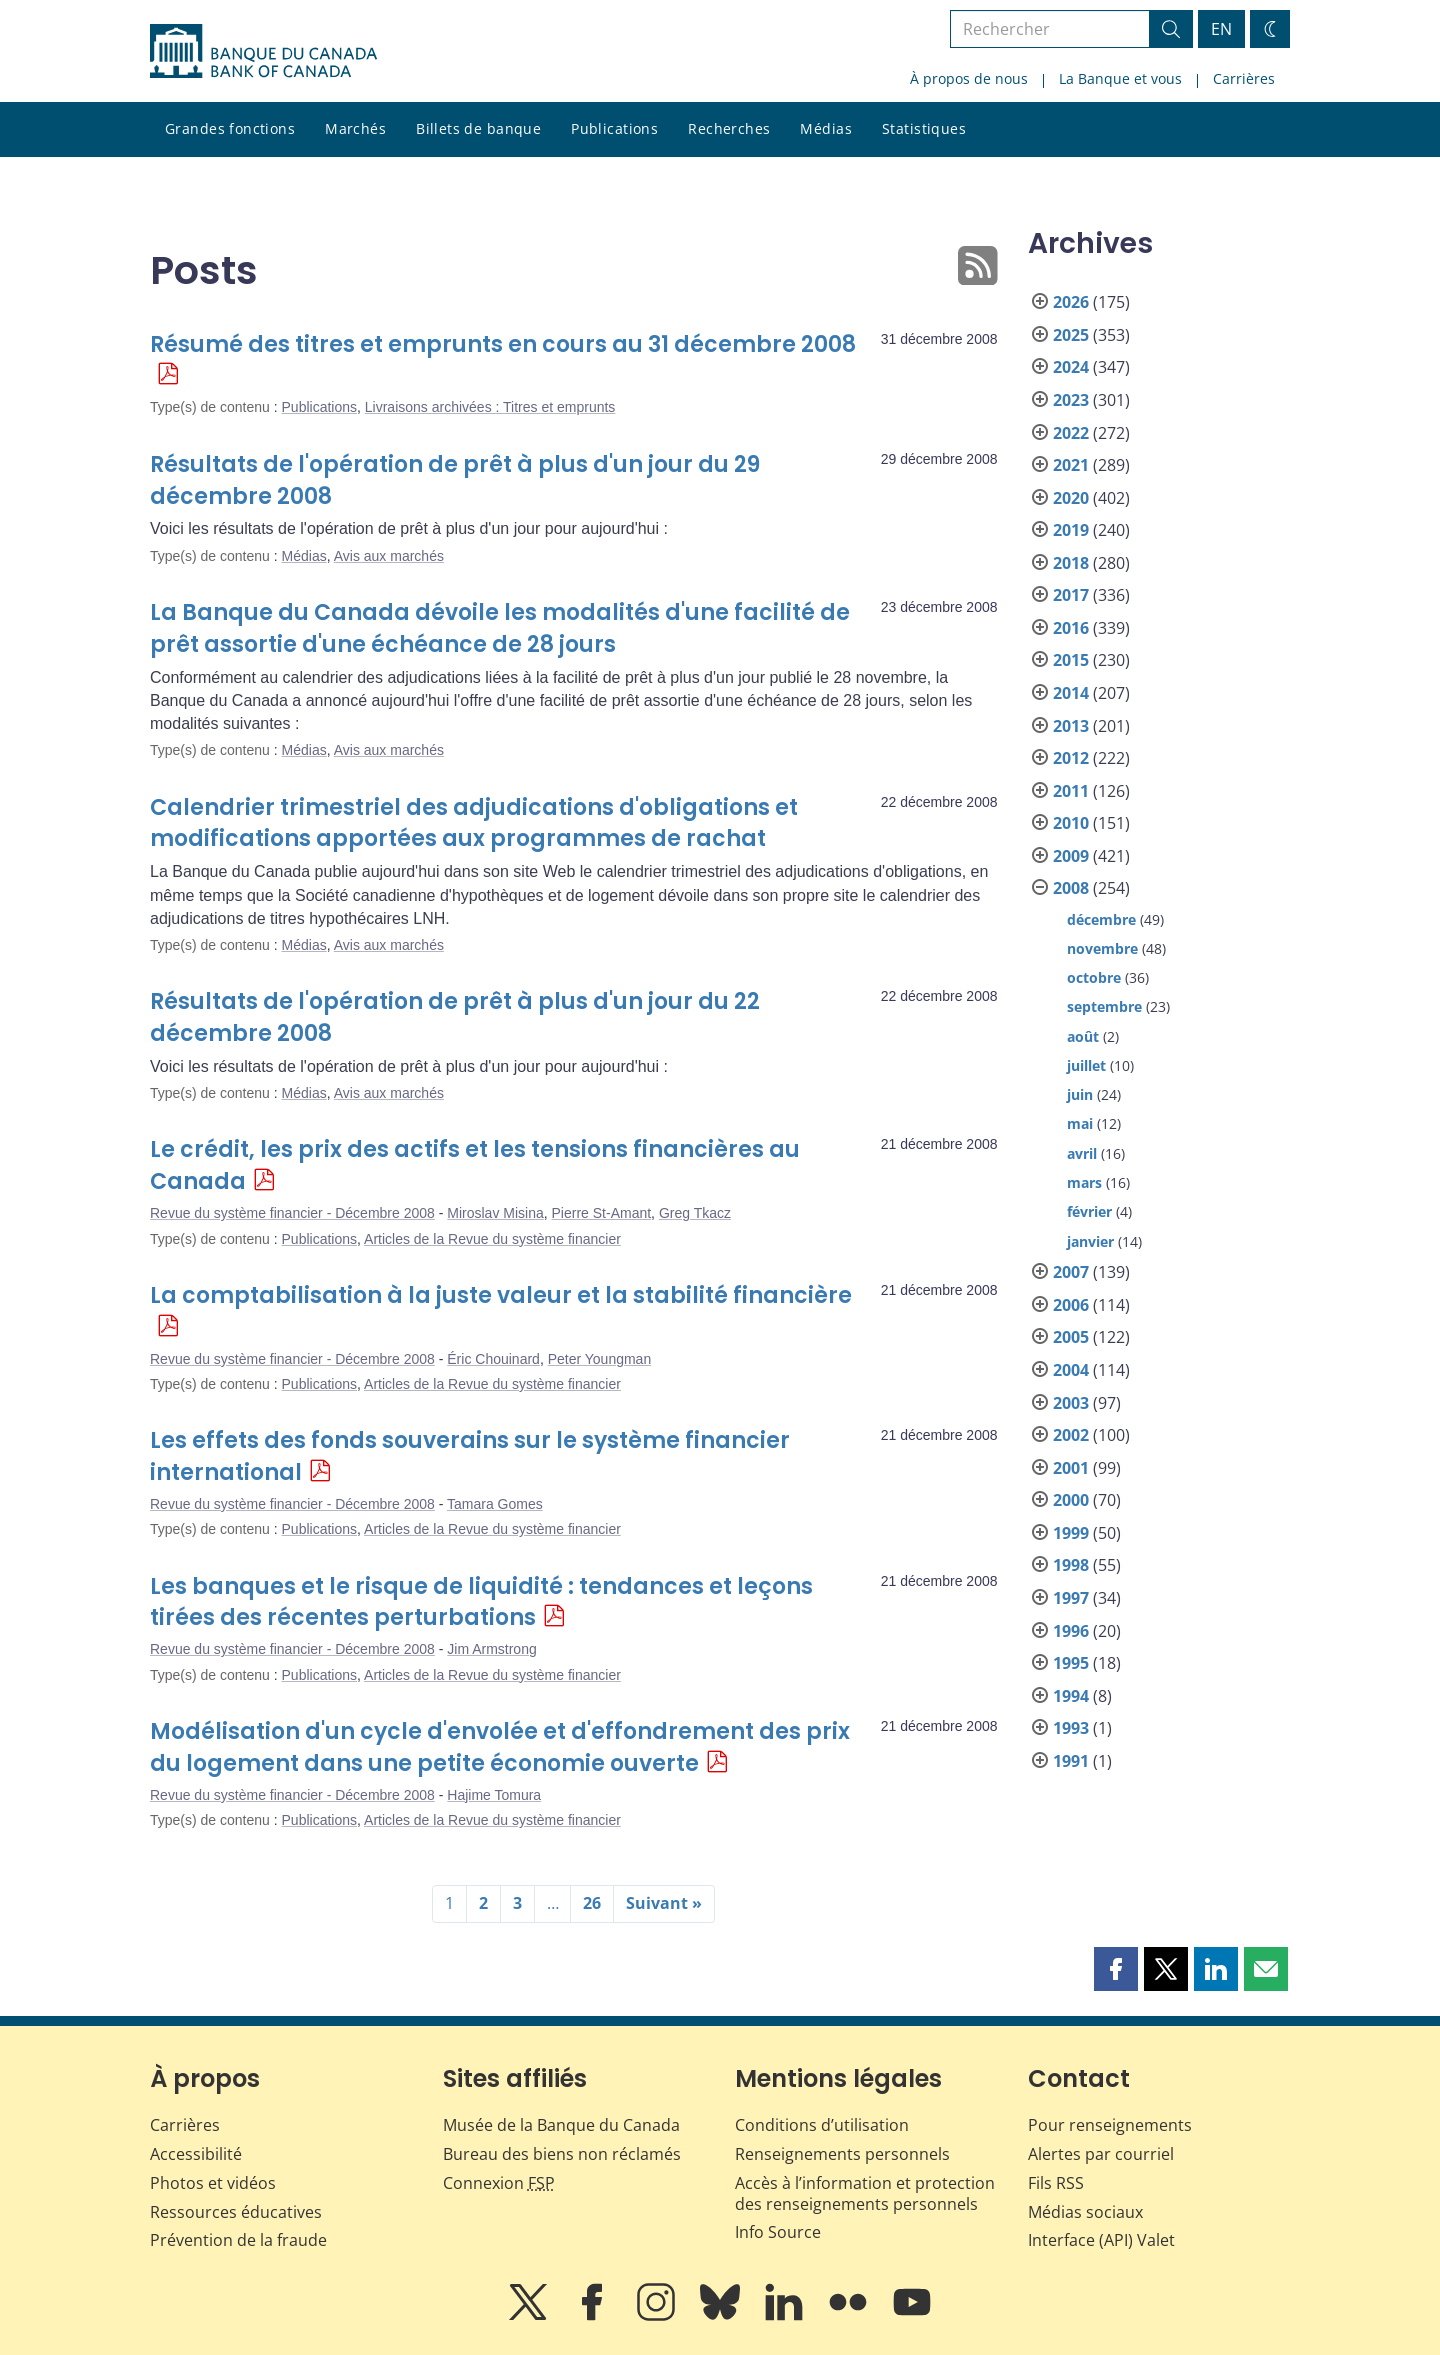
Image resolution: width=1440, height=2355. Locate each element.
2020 (1071, 498)
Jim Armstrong (491, 1649)
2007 (1071, 1272)
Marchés (355, 128)
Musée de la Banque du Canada (561, 2125)
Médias (826, 128)
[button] (1116, 1969)
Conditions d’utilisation (822, 2125)
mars (1084, 1182)
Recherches (729, 128)
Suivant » (664, 1903)
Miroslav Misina (495, 1213)
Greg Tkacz (695, 1213)
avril (1082, 1153)
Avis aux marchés (389, 556)
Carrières (1244, 78)
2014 (1071, 693)
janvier (1090, 1241)
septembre (1104, 1006)
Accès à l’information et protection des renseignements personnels (865, 2193)
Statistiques (924, 128)
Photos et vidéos (213, 2183)
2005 (1071, 1337)
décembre (1101, 919)
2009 (1071, 856)
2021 (1071, 465)
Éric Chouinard (493, 1359)
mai (1080, 1123)
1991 (1071, 1761)
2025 (1071, 335)
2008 (1071, 888)
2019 (1071, 530)
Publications (614, 128)
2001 (1071, 1468)
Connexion (499, 2183)
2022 (1071, 433)
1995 (1071, 1663)
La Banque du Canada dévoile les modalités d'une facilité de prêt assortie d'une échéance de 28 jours (500, 628)
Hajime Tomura (494, 1795)
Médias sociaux (1085, 2212)
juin (1080, 1094)
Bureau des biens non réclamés (562, 2154)
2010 (1071, 823)
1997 (1071, 1598)
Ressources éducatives (236, 2212)
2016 (1071, 628)
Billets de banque (478, 128)
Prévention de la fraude (238, 2240)
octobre (1094, 977)
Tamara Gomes (495, 1504)
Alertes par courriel (1101, 2154)
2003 (1071, 1403)
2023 (1071, 400)
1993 (1071, 1728)
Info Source (778, 2232)
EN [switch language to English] (1221, 29)
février (1089, 1211)
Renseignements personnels (842, 2154)
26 (592, 1903)
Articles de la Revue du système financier (492, 1239)
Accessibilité (196, 2154)
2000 (1071, 1500)
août (1083, 1036)
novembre (1102, 948)
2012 (1071, 758)
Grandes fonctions (230, 128)
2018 (1071, 563)
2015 (1071, 660)
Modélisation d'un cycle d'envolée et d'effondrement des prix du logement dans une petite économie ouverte (500, 1747)
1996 (1071, 1631)
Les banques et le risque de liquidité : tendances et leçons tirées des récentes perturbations (481, 1602)
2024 (1071, 367)
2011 (1071, 791)
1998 (1071, 1565)
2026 (1071, 302)
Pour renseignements (1110, 2125)
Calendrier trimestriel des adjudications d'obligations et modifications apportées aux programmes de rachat (474, 823)
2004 (1071, 1370)
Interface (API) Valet (1101, 2240)
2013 (1071, 726)
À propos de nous (969, 78)
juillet (1086, 1065)
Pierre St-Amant (602, 1213)
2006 (1071, 1305)
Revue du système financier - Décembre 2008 (292, 1213)
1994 (1071, 1696)
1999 (1071, 1533)
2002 (1071, 1435)
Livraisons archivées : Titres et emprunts (490, 407)
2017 (1071, 595)
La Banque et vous (1120, 78)
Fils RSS (1056, 2183)
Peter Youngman (600, 1359)
